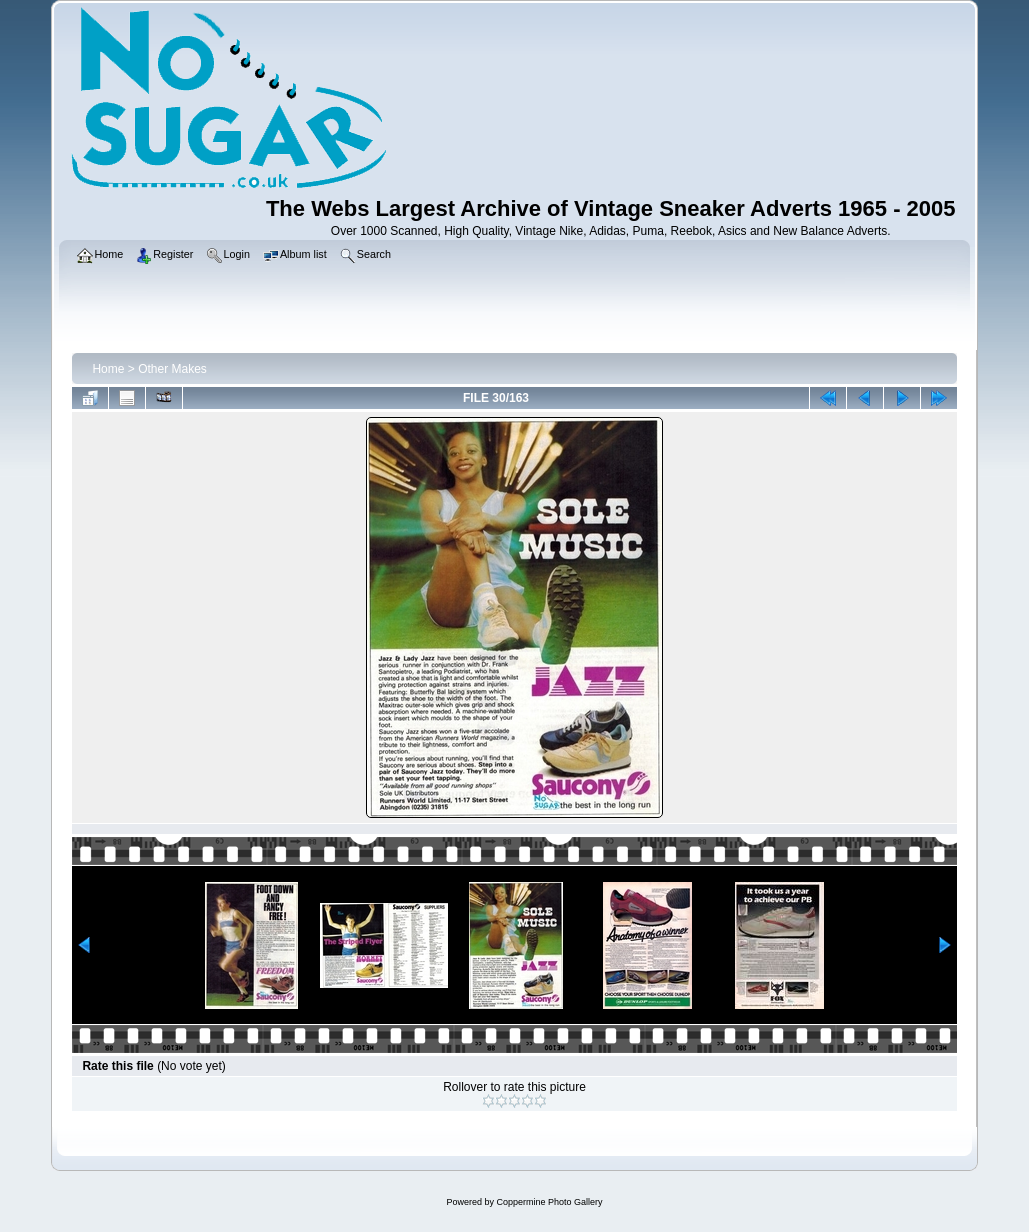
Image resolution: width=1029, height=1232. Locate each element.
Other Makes (172, 369)
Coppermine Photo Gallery (549, 1202)
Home (108, 369)
